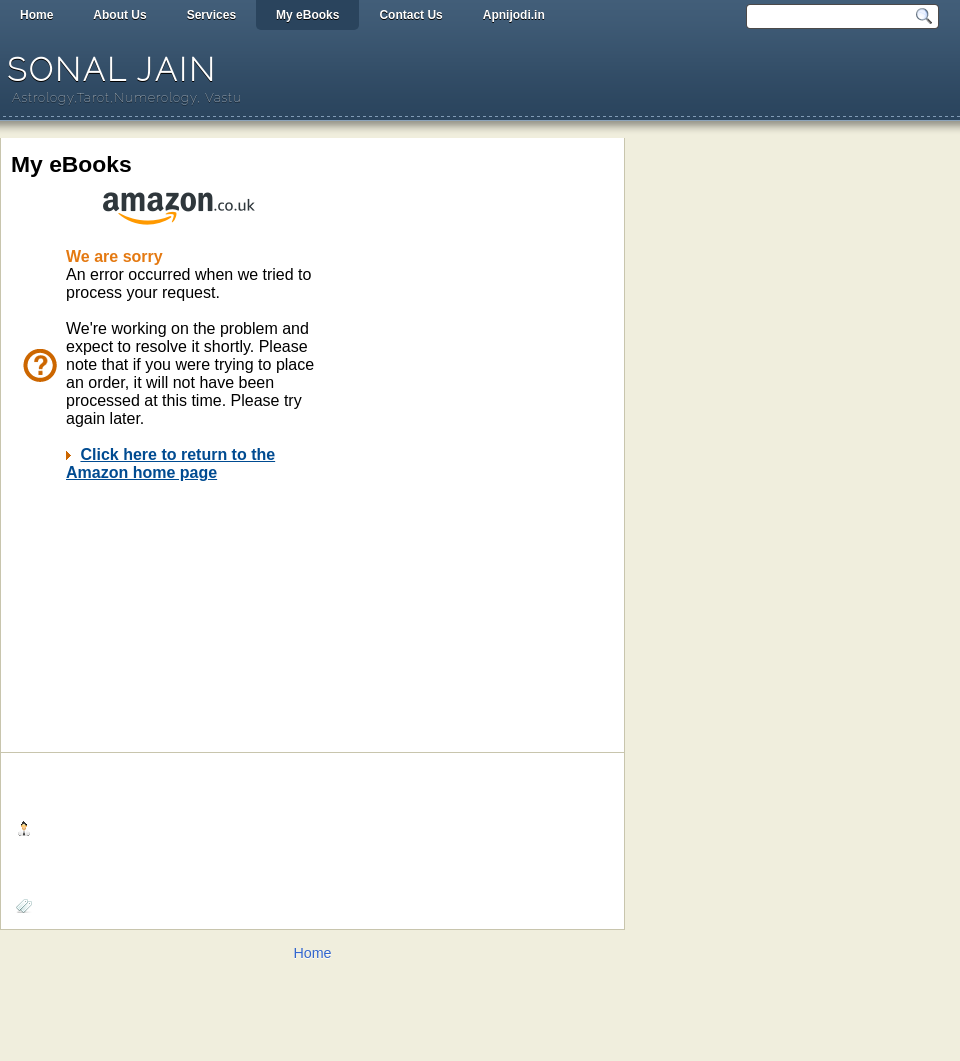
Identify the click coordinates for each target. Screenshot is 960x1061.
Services (211, 15)
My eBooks (307, 15)
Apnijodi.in (514, 15)
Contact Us (410, 15)
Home (36, 15)
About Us (119, 15)
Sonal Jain (112, 69)
